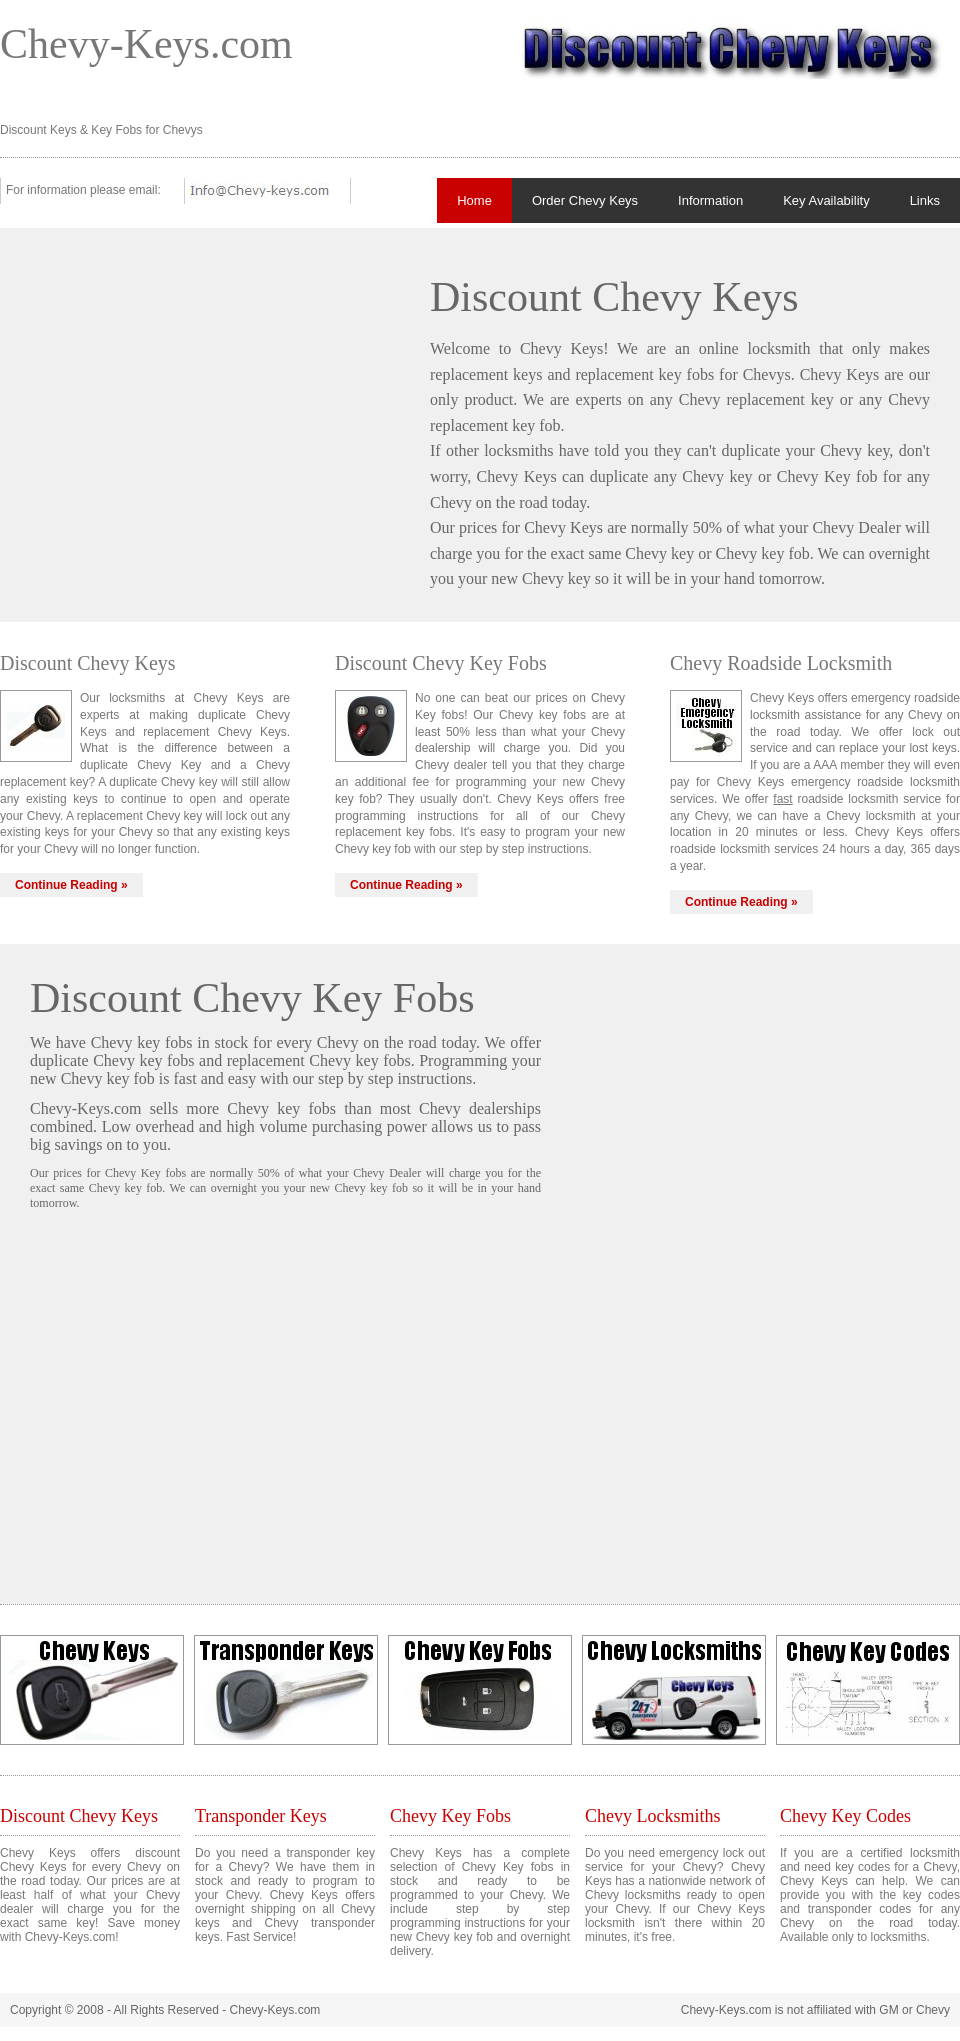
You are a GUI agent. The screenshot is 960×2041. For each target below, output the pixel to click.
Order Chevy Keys (585, 200)
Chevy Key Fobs (450, 1816)
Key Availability (826, 200)
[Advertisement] (198, 398)
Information (710, 200)
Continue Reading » (71, 885)
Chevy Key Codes (845, 1816)
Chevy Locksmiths (653, 1816)
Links (925, 200)
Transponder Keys (261, 1816)
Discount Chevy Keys (79, 1816)
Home (474, 200)
